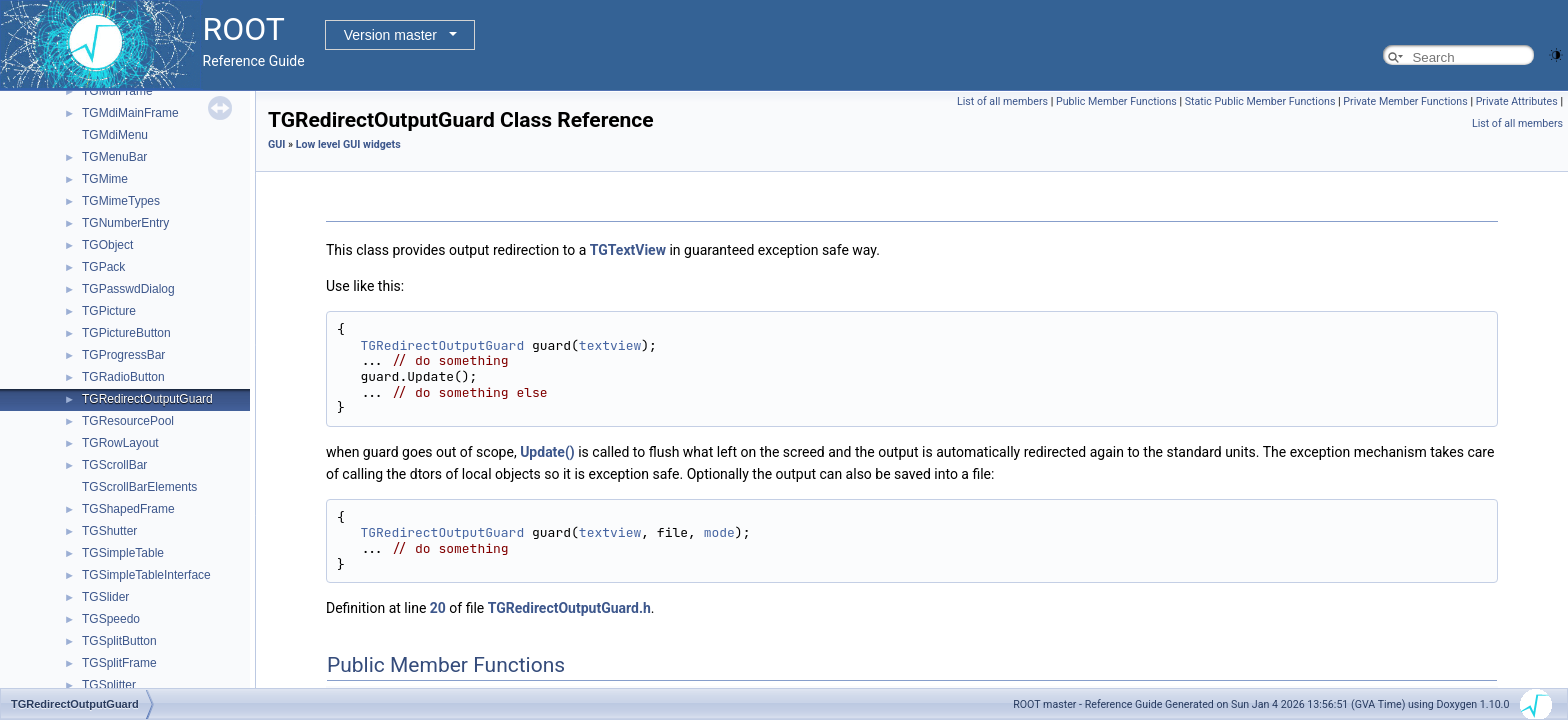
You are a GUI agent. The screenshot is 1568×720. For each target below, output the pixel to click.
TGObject (107, 245)
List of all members (1002, 101)
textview (610, 345)
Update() (547, 452)
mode (719, 532)
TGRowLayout (120, 443)
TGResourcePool (128, 421)
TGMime (105, 179)
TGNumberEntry (125, 223)
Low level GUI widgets (348, 144)
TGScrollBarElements (139, 487)
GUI (276, 144)
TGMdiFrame (117, 91)
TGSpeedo (111, 619)
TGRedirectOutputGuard (147, 399)
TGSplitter (109, 685)
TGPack (103, 267)
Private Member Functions (1405, 101)
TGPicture (109, 311)
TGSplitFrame (119, 663)
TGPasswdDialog (128, 289)
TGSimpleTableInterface (146, 575)
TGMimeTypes (121, 201)
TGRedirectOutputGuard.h (569, 608)
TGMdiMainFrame (130, 113)
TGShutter (109, 531)
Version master (390, 35)
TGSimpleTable (123, 553)
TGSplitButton (119, 641)
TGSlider (105, 597)
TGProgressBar (123, 355)
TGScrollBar (114, 465)
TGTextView (628, 250)
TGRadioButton (123, 377)
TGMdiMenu (115, 135)
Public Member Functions (1116, 101)
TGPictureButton (126, 333)
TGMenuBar (114, 157)
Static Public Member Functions (1260, 101)
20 (438, 608)
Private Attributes (1517, 101)
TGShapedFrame (128, 509)
